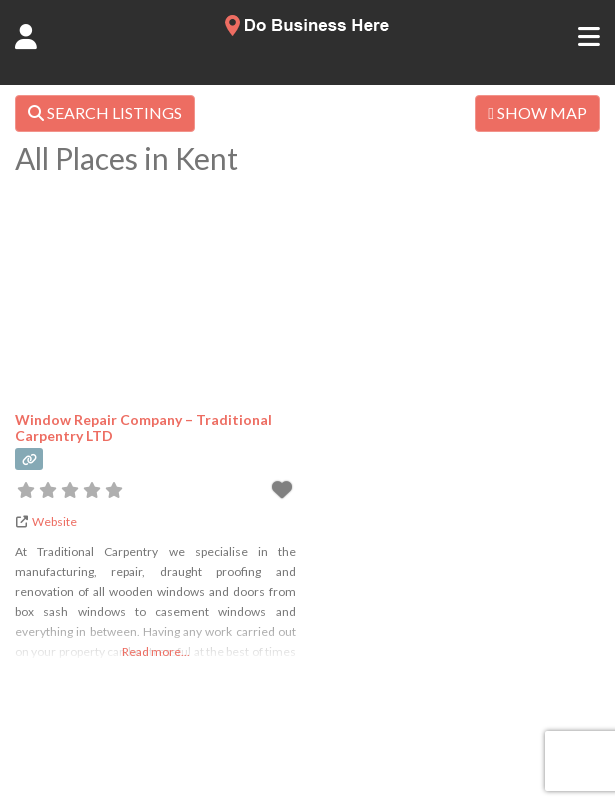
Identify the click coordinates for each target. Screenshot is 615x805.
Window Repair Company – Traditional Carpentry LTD (143, 427)
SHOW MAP (537, 112)
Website (54, 521)
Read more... (156, 651)
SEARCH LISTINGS (105, 112)
